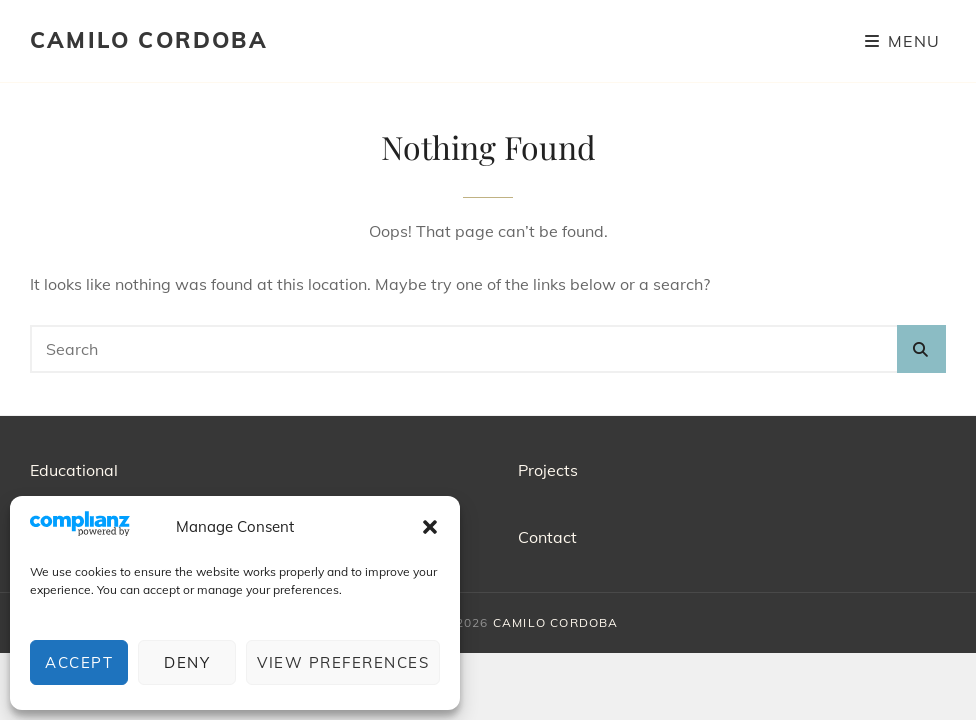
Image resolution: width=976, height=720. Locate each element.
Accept (79, 662)
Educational (74, 470)
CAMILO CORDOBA (149, 40)
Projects (548, 470)
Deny (187, 662)
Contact (547, 537)
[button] (430, 527)
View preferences (343, 662)
